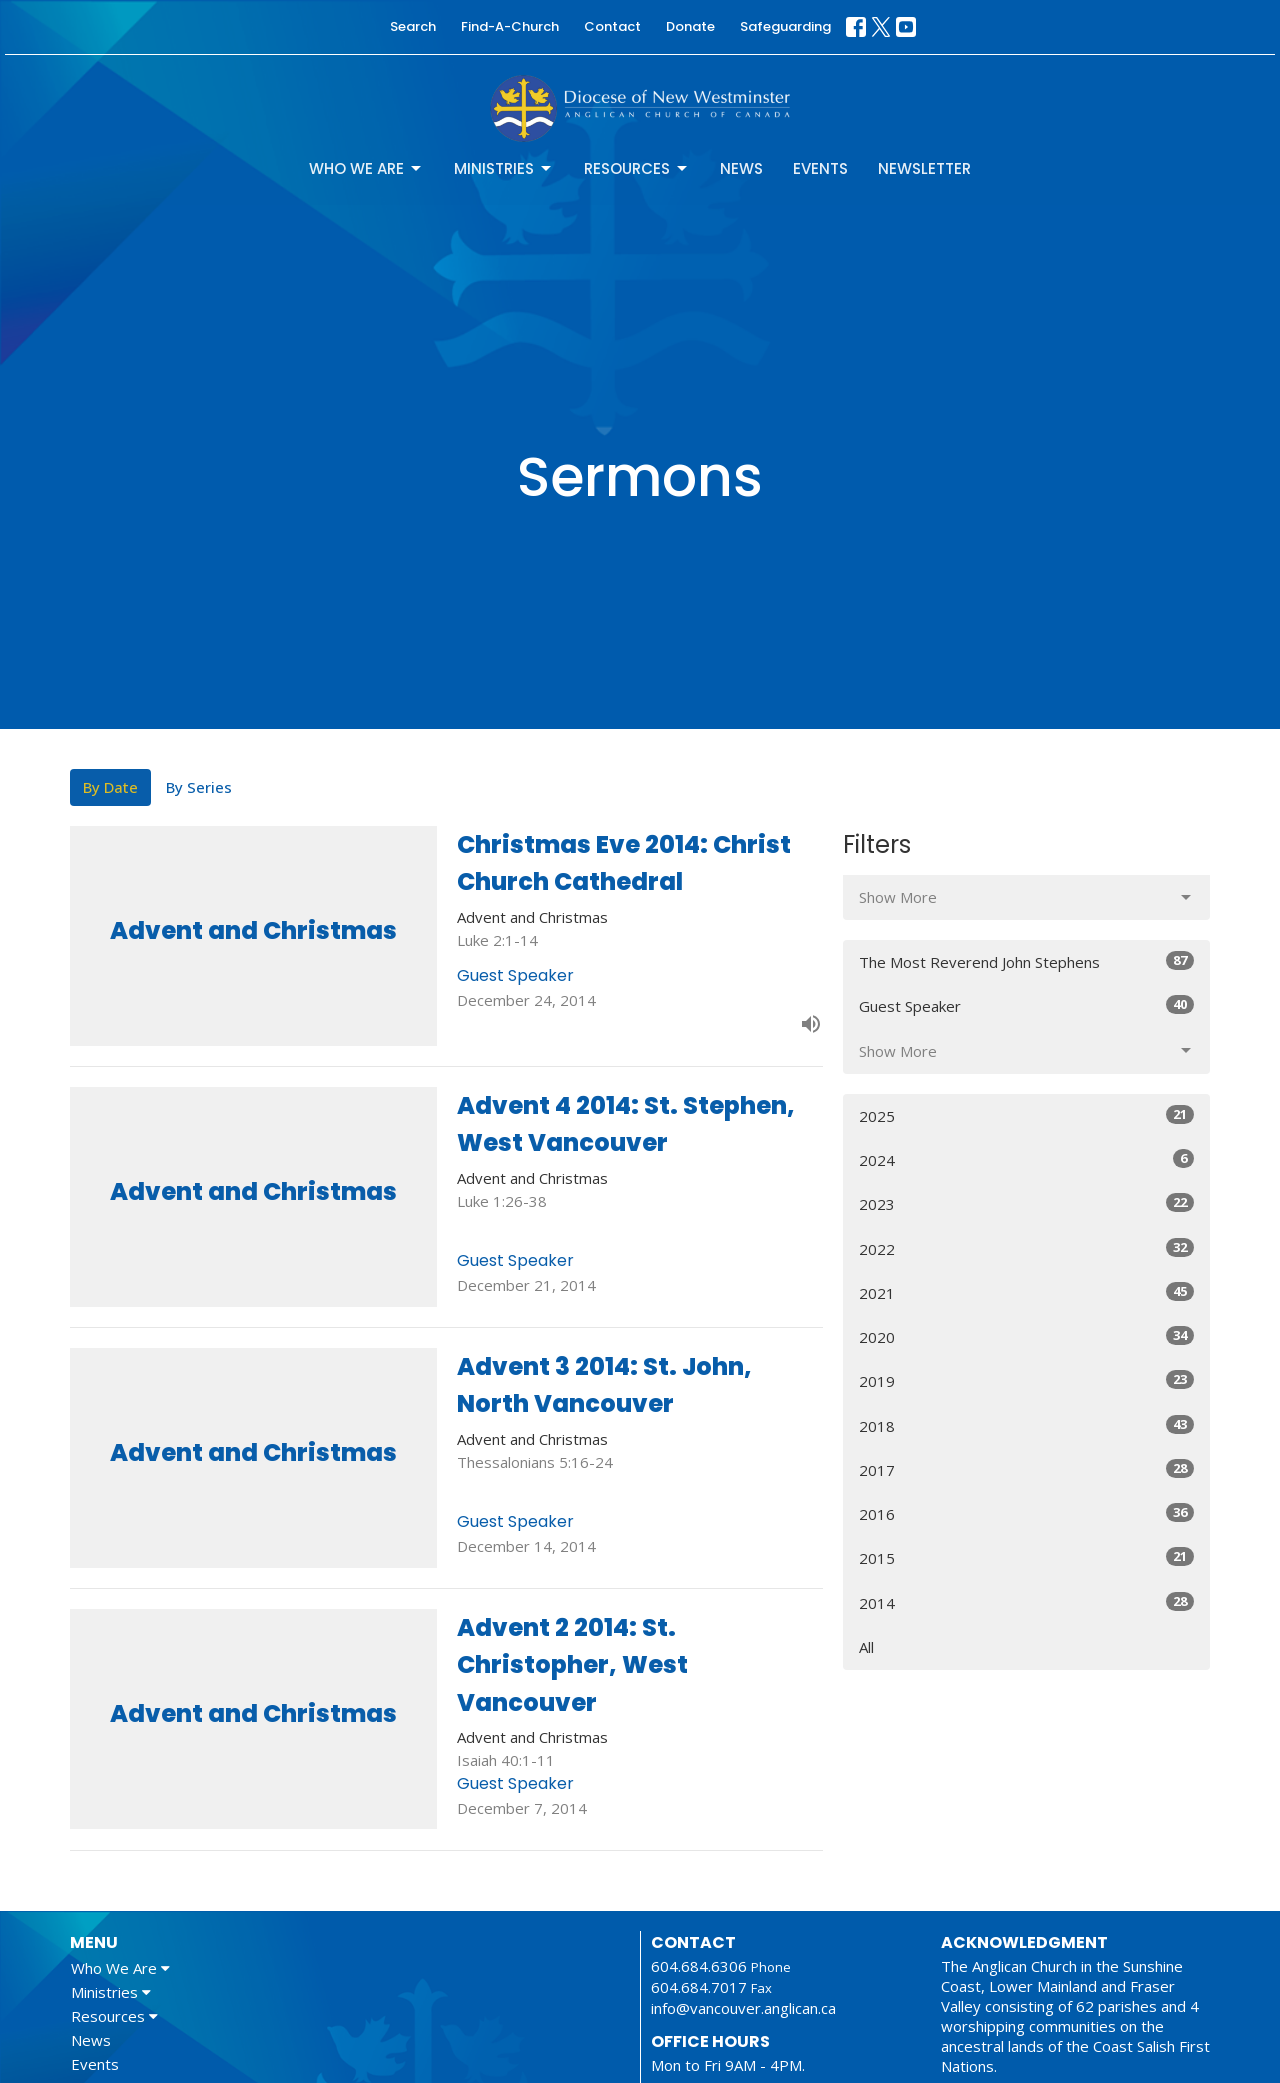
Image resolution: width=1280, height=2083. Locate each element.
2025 (1026, 1115)
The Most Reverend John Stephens (1026, 961)
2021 (1026, 1292)
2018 (1026, 1425)
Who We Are (366, 168)
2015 (1026, 1557)
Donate (690, 26)
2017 (1026, 1469)
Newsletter (924, 168)
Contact (612, 26)
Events (820, 168)
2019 (1026, 1380)
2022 (1026, 1248)
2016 (1026, 1513)
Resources (637, 168)
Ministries (504, 168)
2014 (1026, 1602)
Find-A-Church (510, 26)
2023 (1026, 1203)
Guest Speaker (1026, 1005)
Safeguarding (785, 26)
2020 (1026, 1336)
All (866, 1647)
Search (413, 26)
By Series (199, 787)
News (741, 168)
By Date (110, 787)
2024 (1026, 1159)
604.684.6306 (699, 1966)
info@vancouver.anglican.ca (743, 2008)
